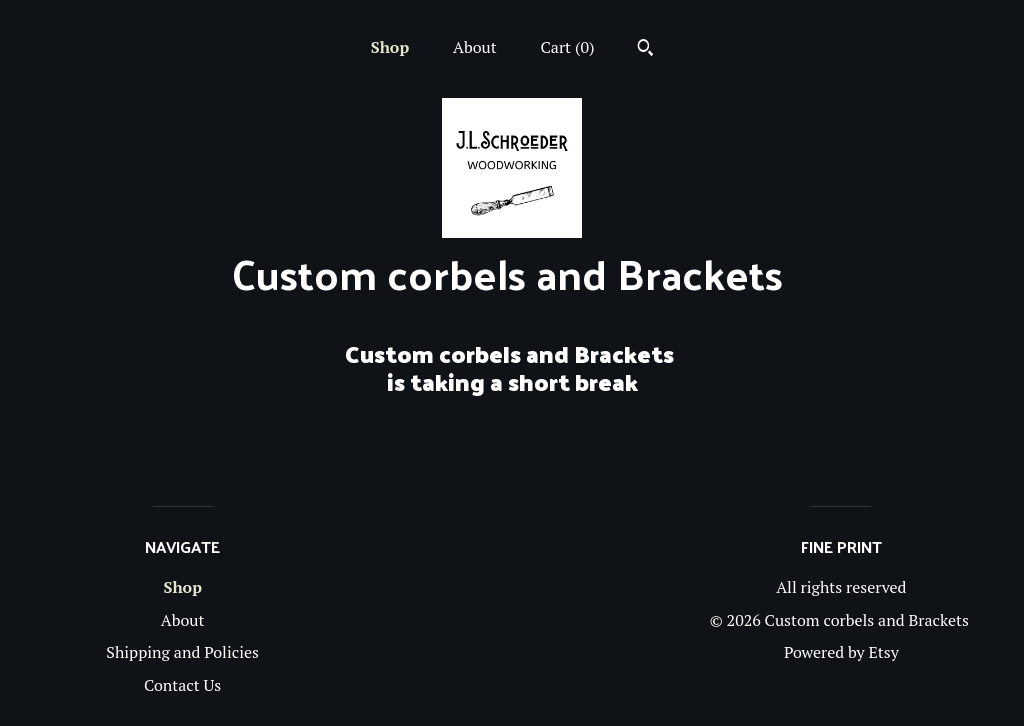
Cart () (568, 47)
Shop (390, 47)
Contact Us (182, 685)
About (475, 47)
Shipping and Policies (182, 652)
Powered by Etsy (841, 652)
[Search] (645, 50)
